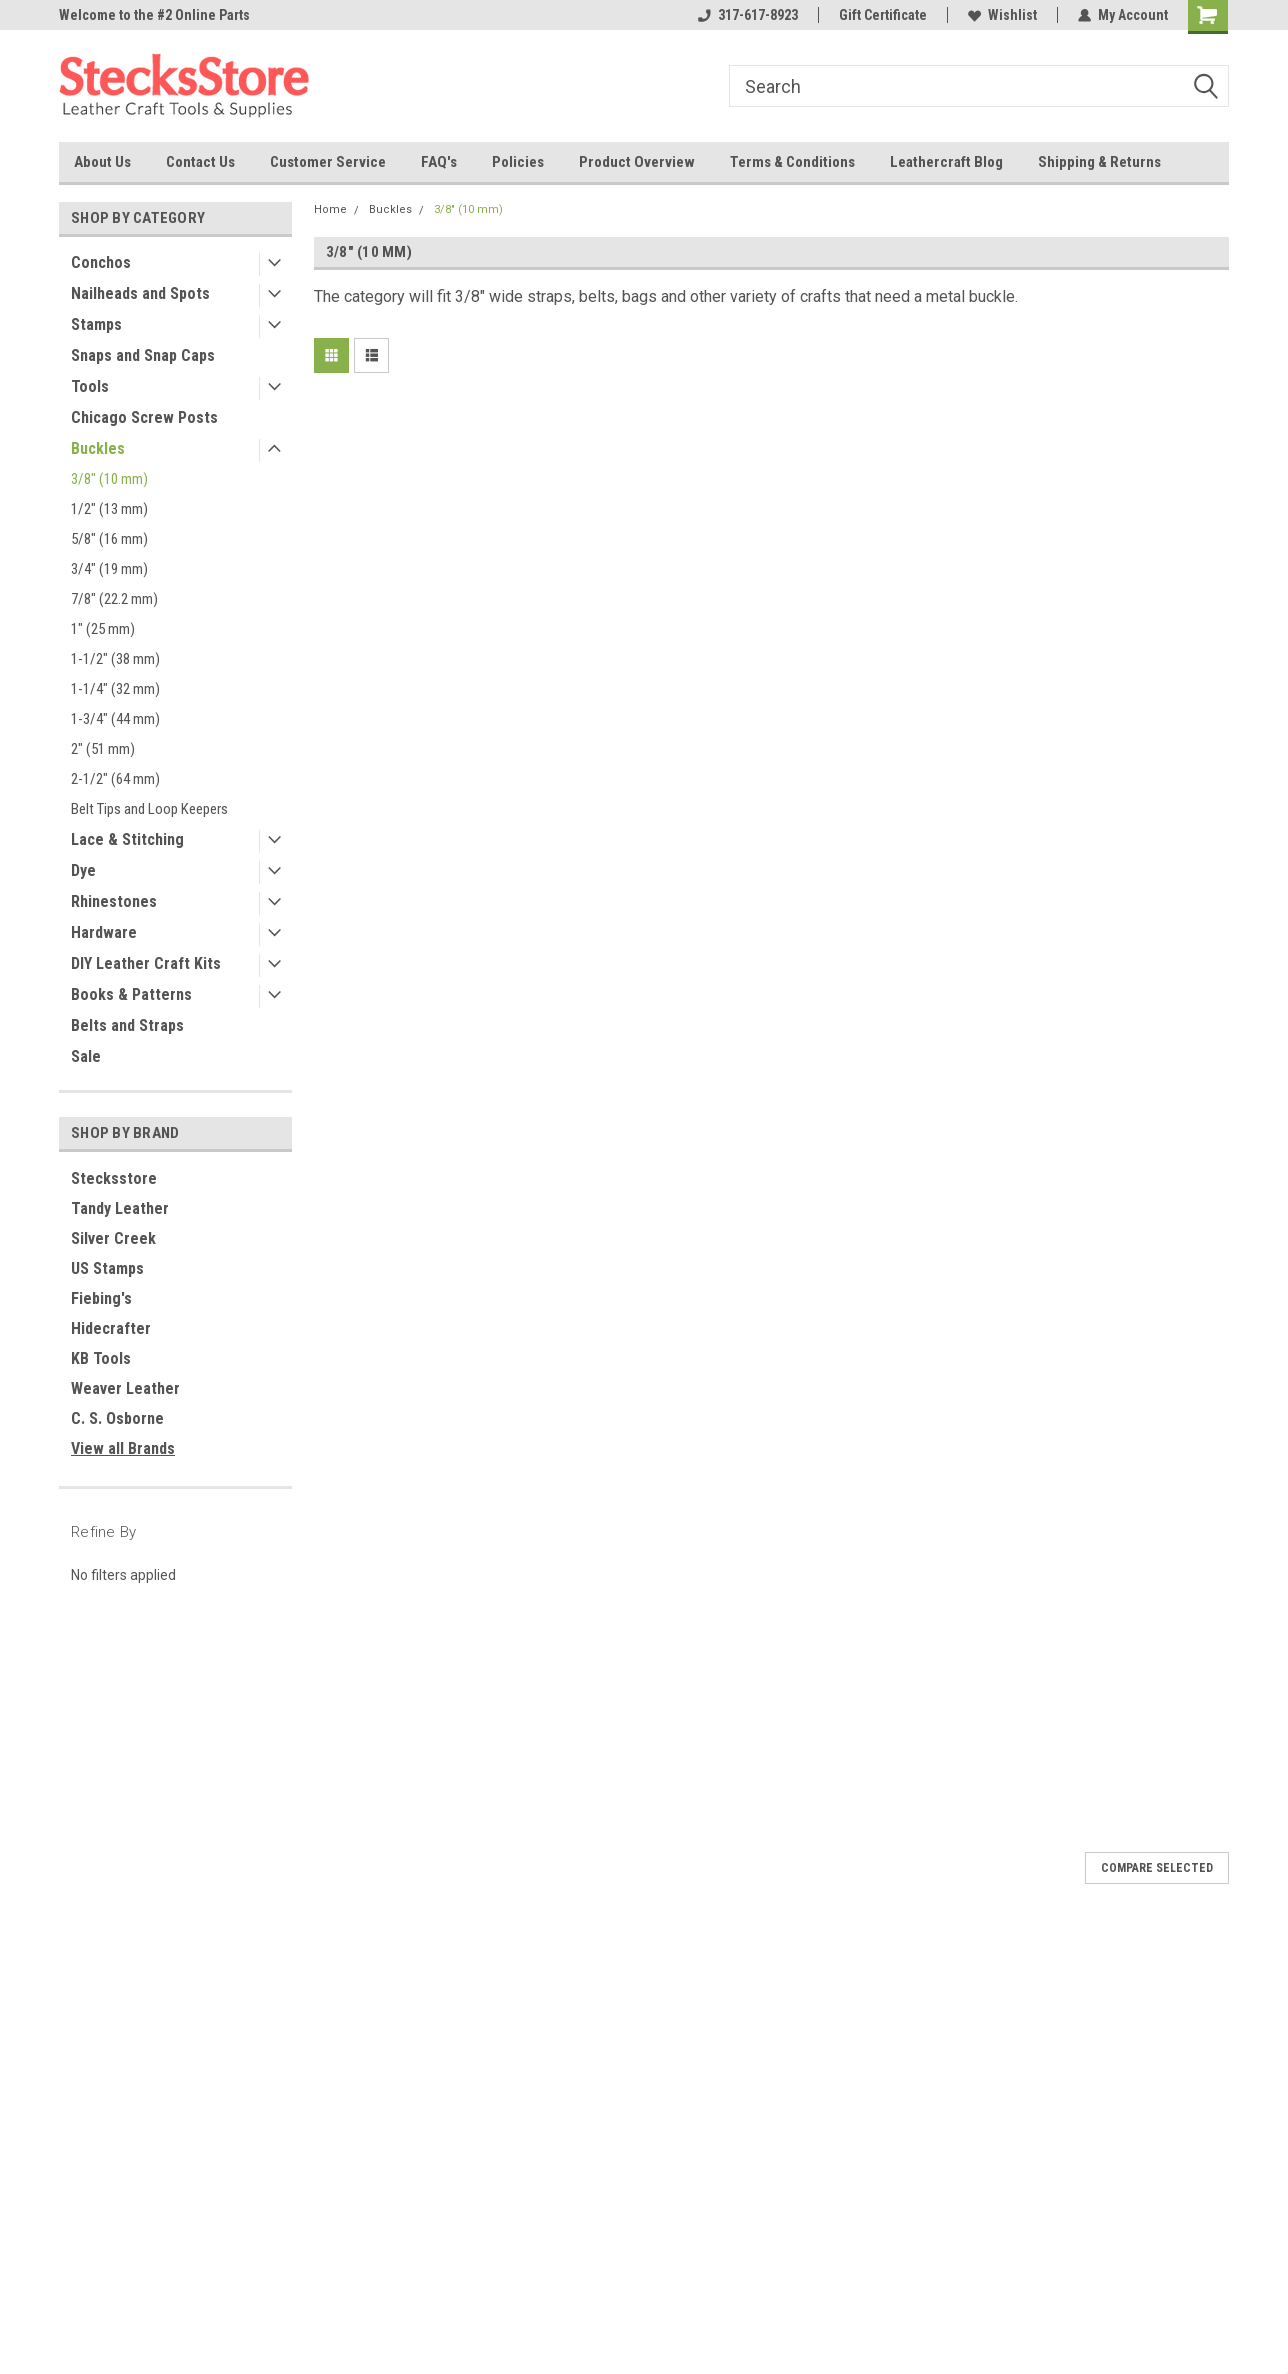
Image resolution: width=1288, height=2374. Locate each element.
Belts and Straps (127, 1025)
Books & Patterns (131, 994)
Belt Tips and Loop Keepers (149, 809)
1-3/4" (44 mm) (115, 719)
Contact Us (200, 162)
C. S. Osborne (117, 1418)
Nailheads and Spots (140, 293)
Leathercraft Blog (946, 162)
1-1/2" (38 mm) (115, 659)
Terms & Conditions (792, 162)
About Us (102, 162)
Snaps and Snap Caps (143, 355)
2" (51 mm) (103, 749)
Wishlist (1002, 15)
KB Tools (101, 1358)
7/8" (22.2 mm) (114, 599)
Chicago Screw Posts (144, 417)
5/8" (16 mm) (109, 539)
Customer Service (328, 162)
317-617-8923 (748, 15)
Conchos (101, 262)
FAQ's (439, 162)
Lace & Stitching (127, 839)
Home (330, 209)
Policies (518, 162)
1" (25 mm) (103, 629)
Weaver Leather (125, 1388)
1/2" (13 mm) (109, 509)
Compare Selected (1157, 1868)
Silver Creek (113, 1238)
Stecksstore (114, 1178)
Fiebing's (101, 1298)
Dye (83, 870)
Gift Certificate (883, 15)
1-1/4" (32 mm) (115, 689)
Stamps (96, 324)
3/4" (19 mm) (109, 569)
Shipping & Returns (1099, 162)
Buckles (98, 448)
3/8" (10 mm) (109, 479)
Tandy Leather (120, 1208)
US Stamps (107, 1268)
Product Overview (637, 162)
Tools (90, 386)
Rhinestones (114, 901)
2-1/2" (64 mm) (115, 779)
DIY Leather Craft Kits (146, 963)
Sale (86, 1056)
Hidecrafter (111, 1328)
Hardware (104, 932)
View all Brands (123, 1448)
